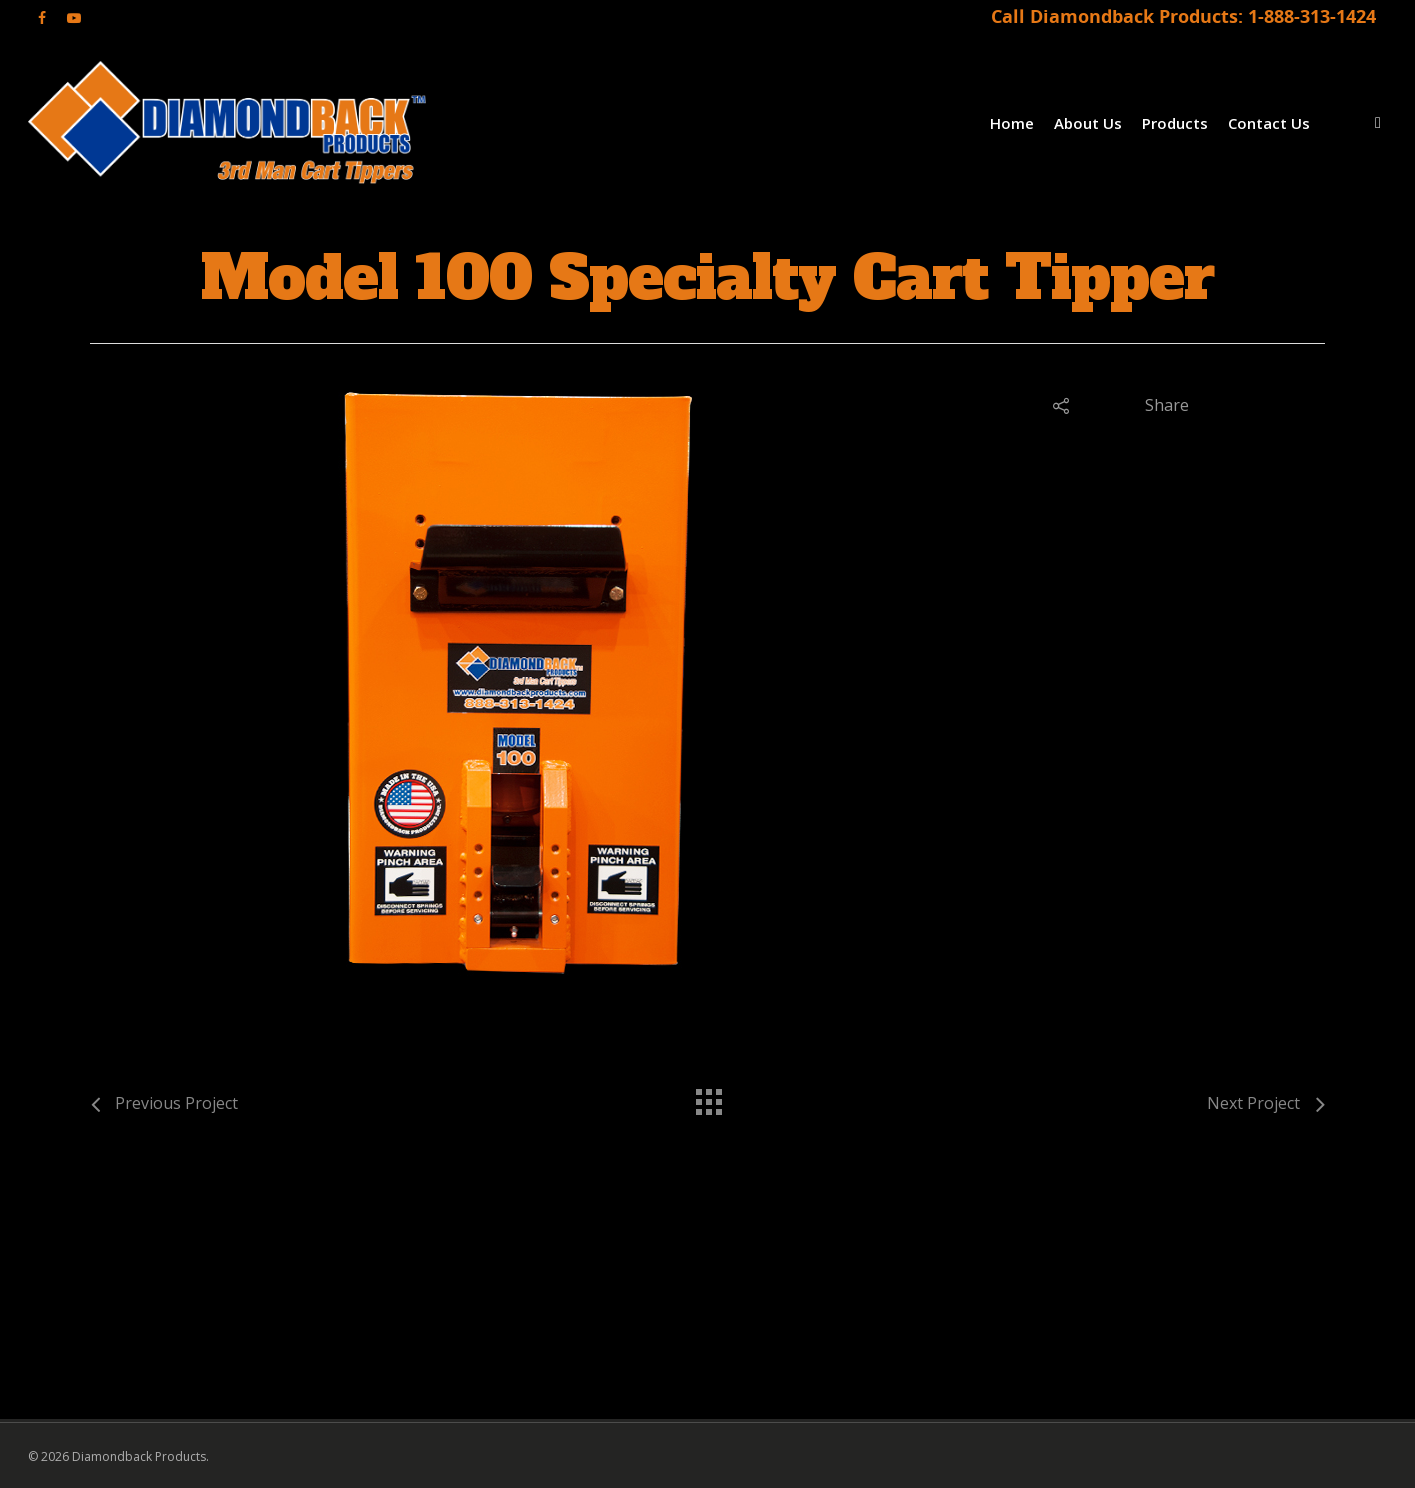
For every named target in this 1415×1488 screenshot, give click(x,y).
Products (1175, 123)
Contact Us (1269, 123)
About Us (1088, 123)
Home (1012, 123)
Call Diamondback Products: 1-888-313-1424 (1183, 16)
